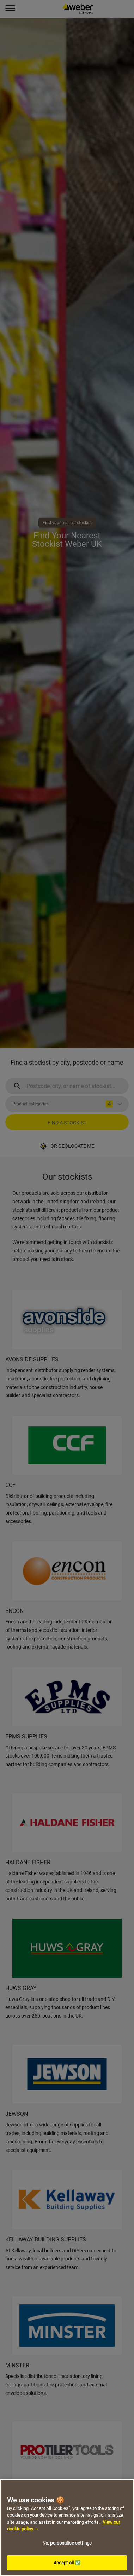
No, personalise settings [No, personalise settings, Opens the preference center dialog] (67, 2543)
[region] (67, 2527)
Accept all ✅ (67, 2562)
